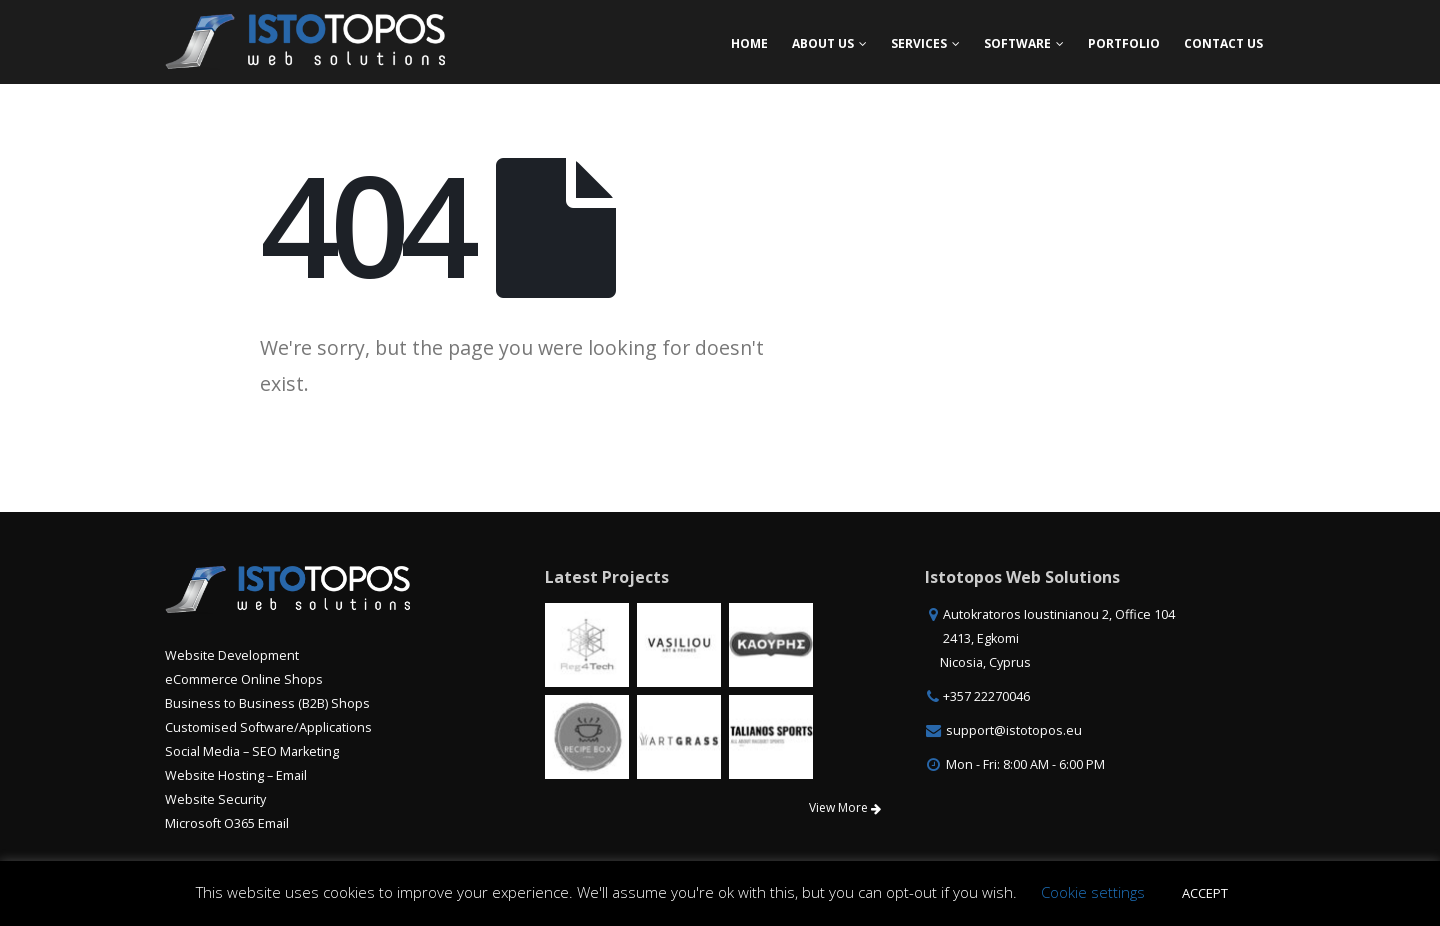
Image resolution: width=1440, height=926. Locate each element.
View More (845, 807)
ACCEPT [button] (1205, 893)
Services (919, 43)
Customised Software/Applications (268, 727)
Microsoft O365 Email (227, 823)
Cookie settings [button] (1093, 892)
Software (1017, 43)
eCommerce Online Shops (244, 679)
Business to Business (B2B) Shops (267, 703)
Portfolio (1124, 43)
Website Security (215, 799)
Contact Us (1223, 43)
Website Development (232, 655)
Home (749, 43)
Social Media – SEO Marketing (252, 751)
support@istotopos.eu (1014, 730)
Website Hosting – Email (236, 775)
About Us (823, 43)
